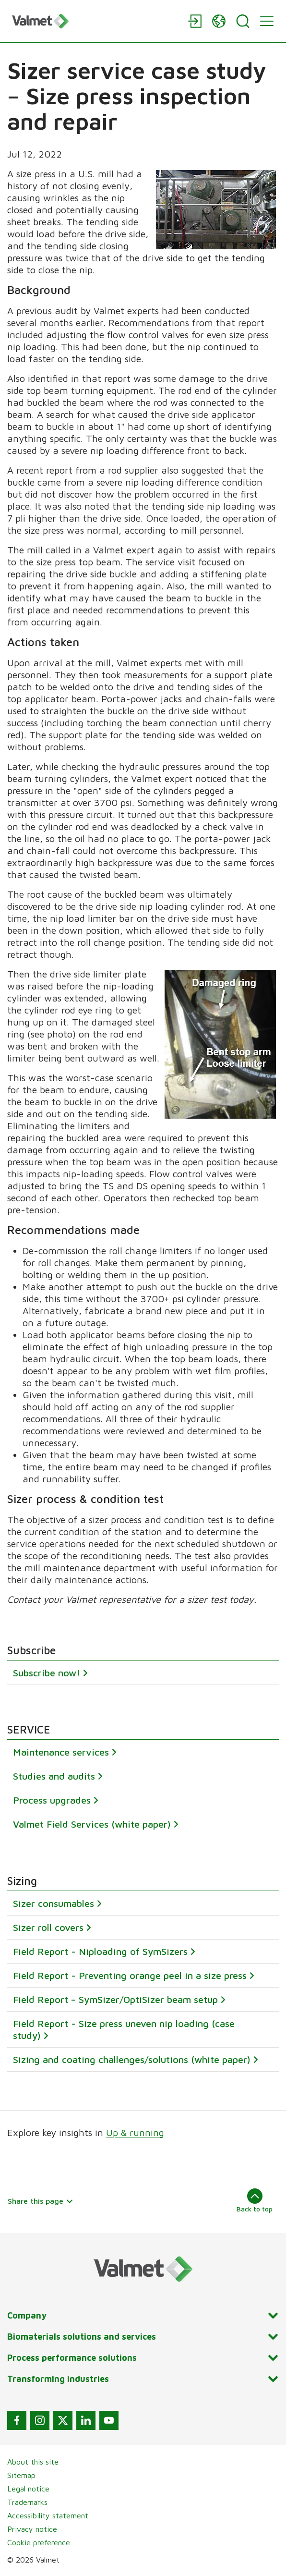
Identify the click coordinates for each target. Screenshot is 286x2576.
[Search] (243, 21)
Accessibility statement (47, 2515)
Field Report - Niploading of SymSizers (100, 1951)
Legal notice (28, 2488)
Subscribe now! (46, 1672)
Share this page (40, 2201)
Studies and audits (54, 1776)
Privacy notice (32, 2529)
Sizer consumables (53, 1903)
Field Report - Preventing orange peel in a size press (130, 1975)
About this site (33, 2461)
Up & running (135, 2132)
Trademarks (27, 2502)
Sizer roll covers (48, 1927)
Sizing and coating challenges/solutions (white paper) (131, 2059)
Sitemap (21, 2475)
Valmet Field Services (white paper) (92, 1824)
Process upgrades (52, 1800)
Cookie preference (38, 2542)
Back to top (255, 2200)
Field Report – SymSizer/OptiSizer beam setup (115, 1999)
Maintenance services (61, 1752)
